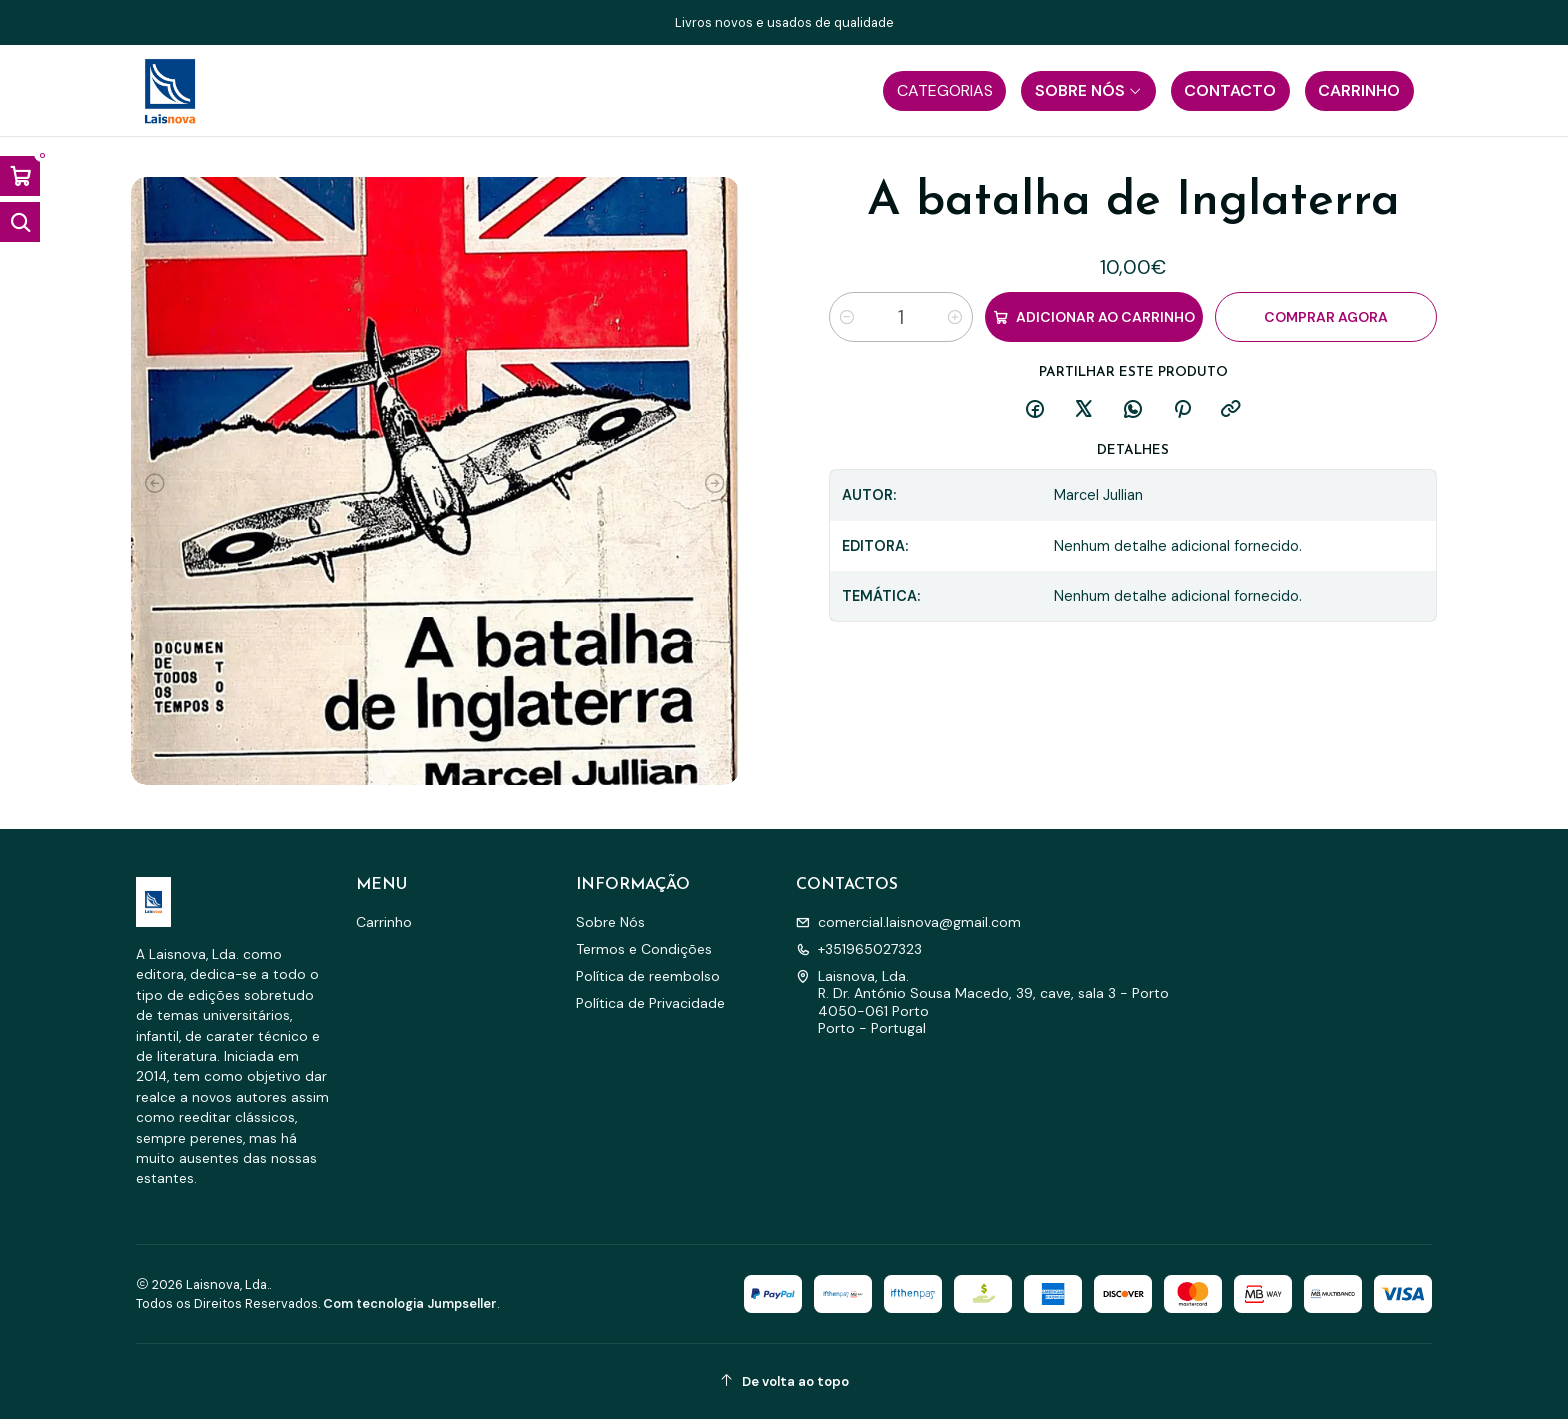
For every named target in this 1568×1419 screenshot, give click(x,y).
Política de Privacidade (650, 1003)
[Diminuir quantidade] (847, 317)
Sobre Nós (610, 922)
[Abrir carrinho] (20, 176)
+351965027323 (859, 949)
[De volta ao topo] (784, 1381)
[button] (944, 91)
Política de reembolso (648, 976)
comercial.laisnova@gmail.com (908, 922)
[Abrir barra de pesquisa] (20, 222)
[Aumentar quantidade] (955, 317)
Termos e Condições (644, 949)
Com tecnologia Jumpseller (410, 1303)
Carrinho (384, 922)
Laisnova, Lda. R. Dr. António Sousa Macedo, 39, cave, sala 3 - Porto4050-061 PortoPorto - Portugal (982, 1002)
